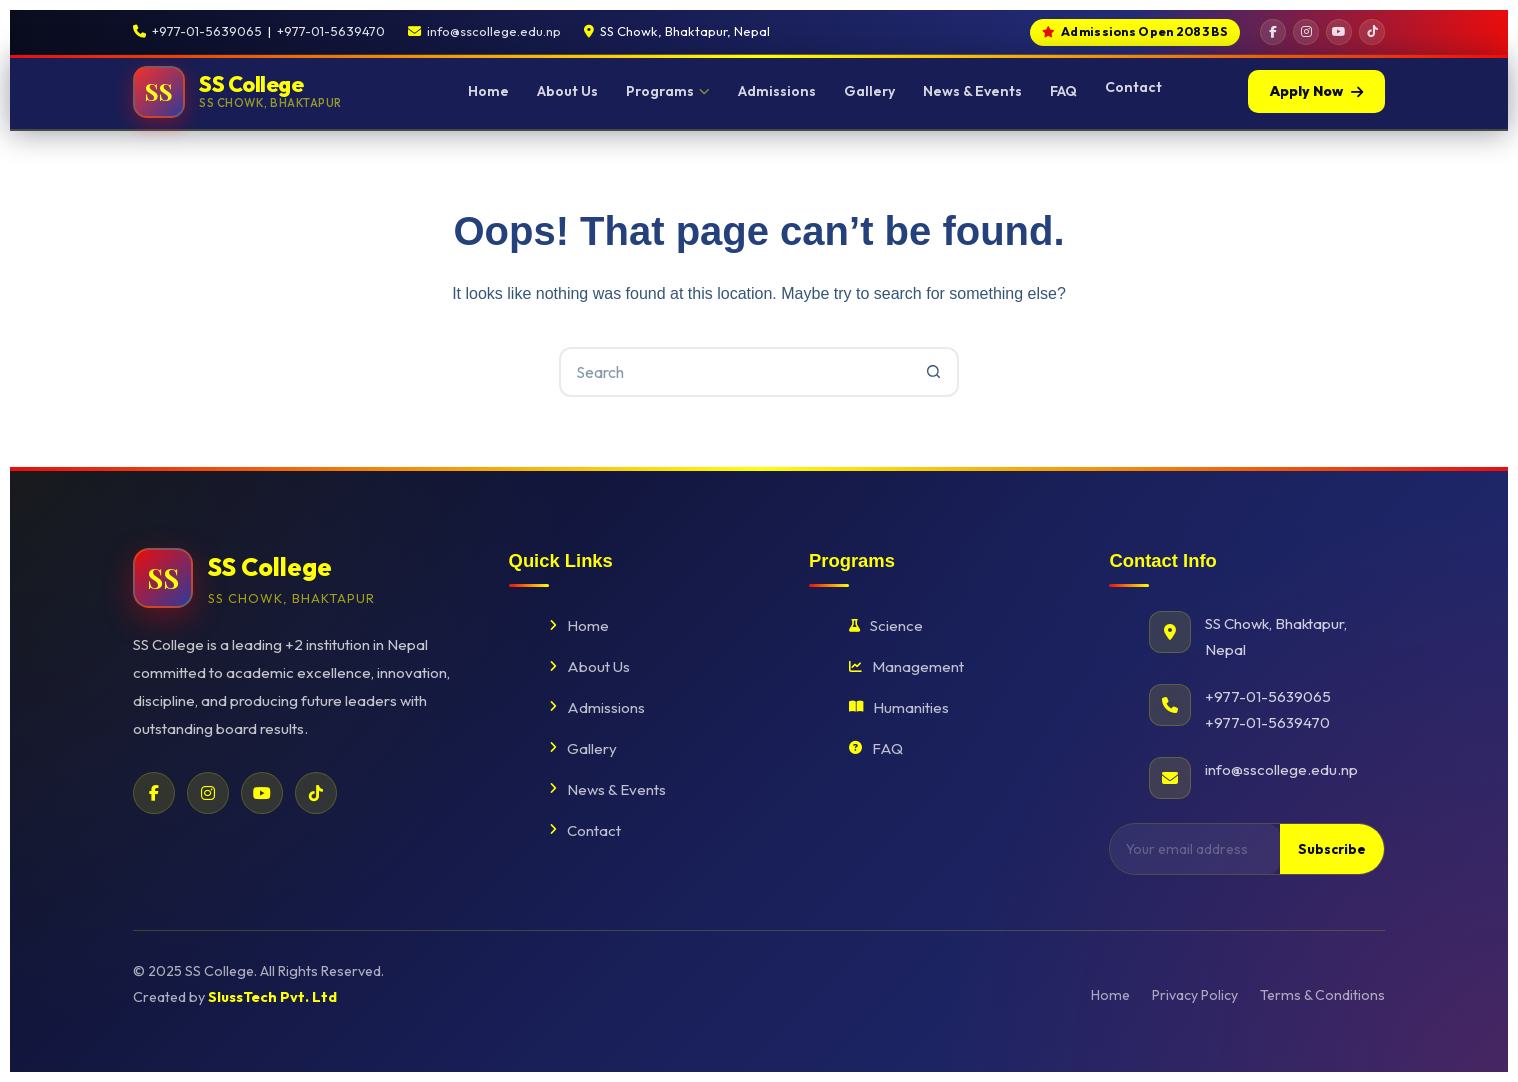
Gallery (869, 91)
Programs (668, 91)
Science (886, 625)
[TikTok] (1372, 32)
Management (906, 666)
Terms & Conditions (1322, 995)
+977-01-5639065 (207, 31)
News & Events (972, 91)
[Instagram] (1306, 32)
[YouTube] (1339, 32)
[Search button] (934, 372)
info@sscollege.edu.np (494, 31)
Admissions (777, 91)
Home (488, 91)
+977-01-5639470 (331, 31)
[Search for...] (734, 372)
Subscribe (1332, 849)
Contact (1133, 87)
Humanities (899, 707)
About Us (567, 91)
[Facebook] (1273, 32)
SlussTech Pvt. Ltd (272, 997)
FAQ (1063, 91)
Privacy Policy (1195, 995)
